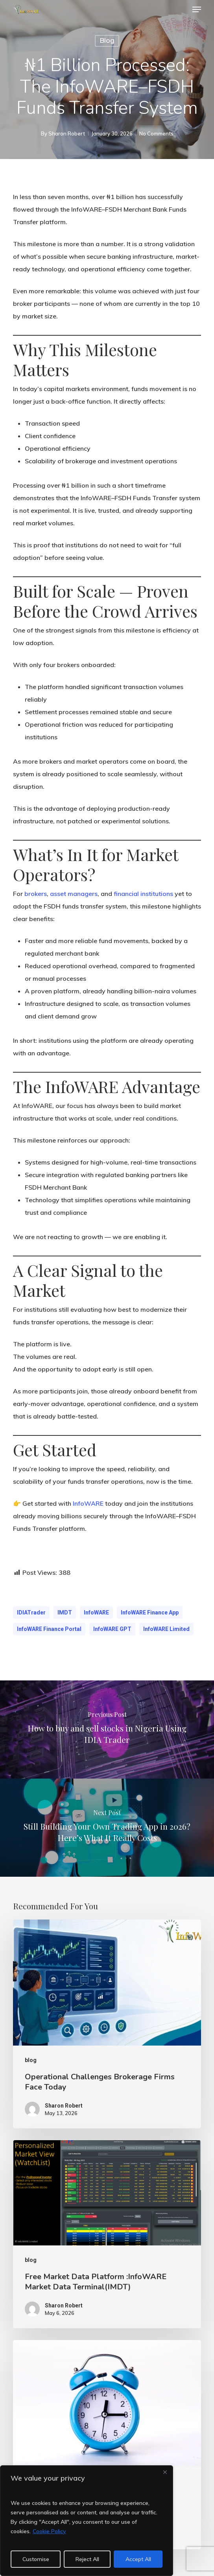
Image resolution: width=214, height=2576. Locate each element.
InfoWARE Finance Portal (49, 1629)
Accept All (138, 2559)
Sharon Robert (66, 133)
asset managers (74, 894)
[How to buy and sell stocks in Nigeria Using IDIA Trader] (107, 1729)
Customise (35, 2559)
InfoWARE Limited (166, 1629)
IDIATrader (31, 1612)
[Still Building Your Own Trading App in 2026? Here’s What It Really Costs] (107, 1828)
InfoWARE (88, 1503)
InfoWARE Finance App (150, 1612)
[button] (196, 9)
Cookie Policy (49, 2531)
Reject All (87, 2559)
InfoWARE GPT (112, 1629)
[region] (86, 2520)
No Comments (156, 133)
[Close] (165, 2472)
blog (107, 40)
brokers (35, 894)
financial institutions (143, 894)
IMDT (64, 1612)
